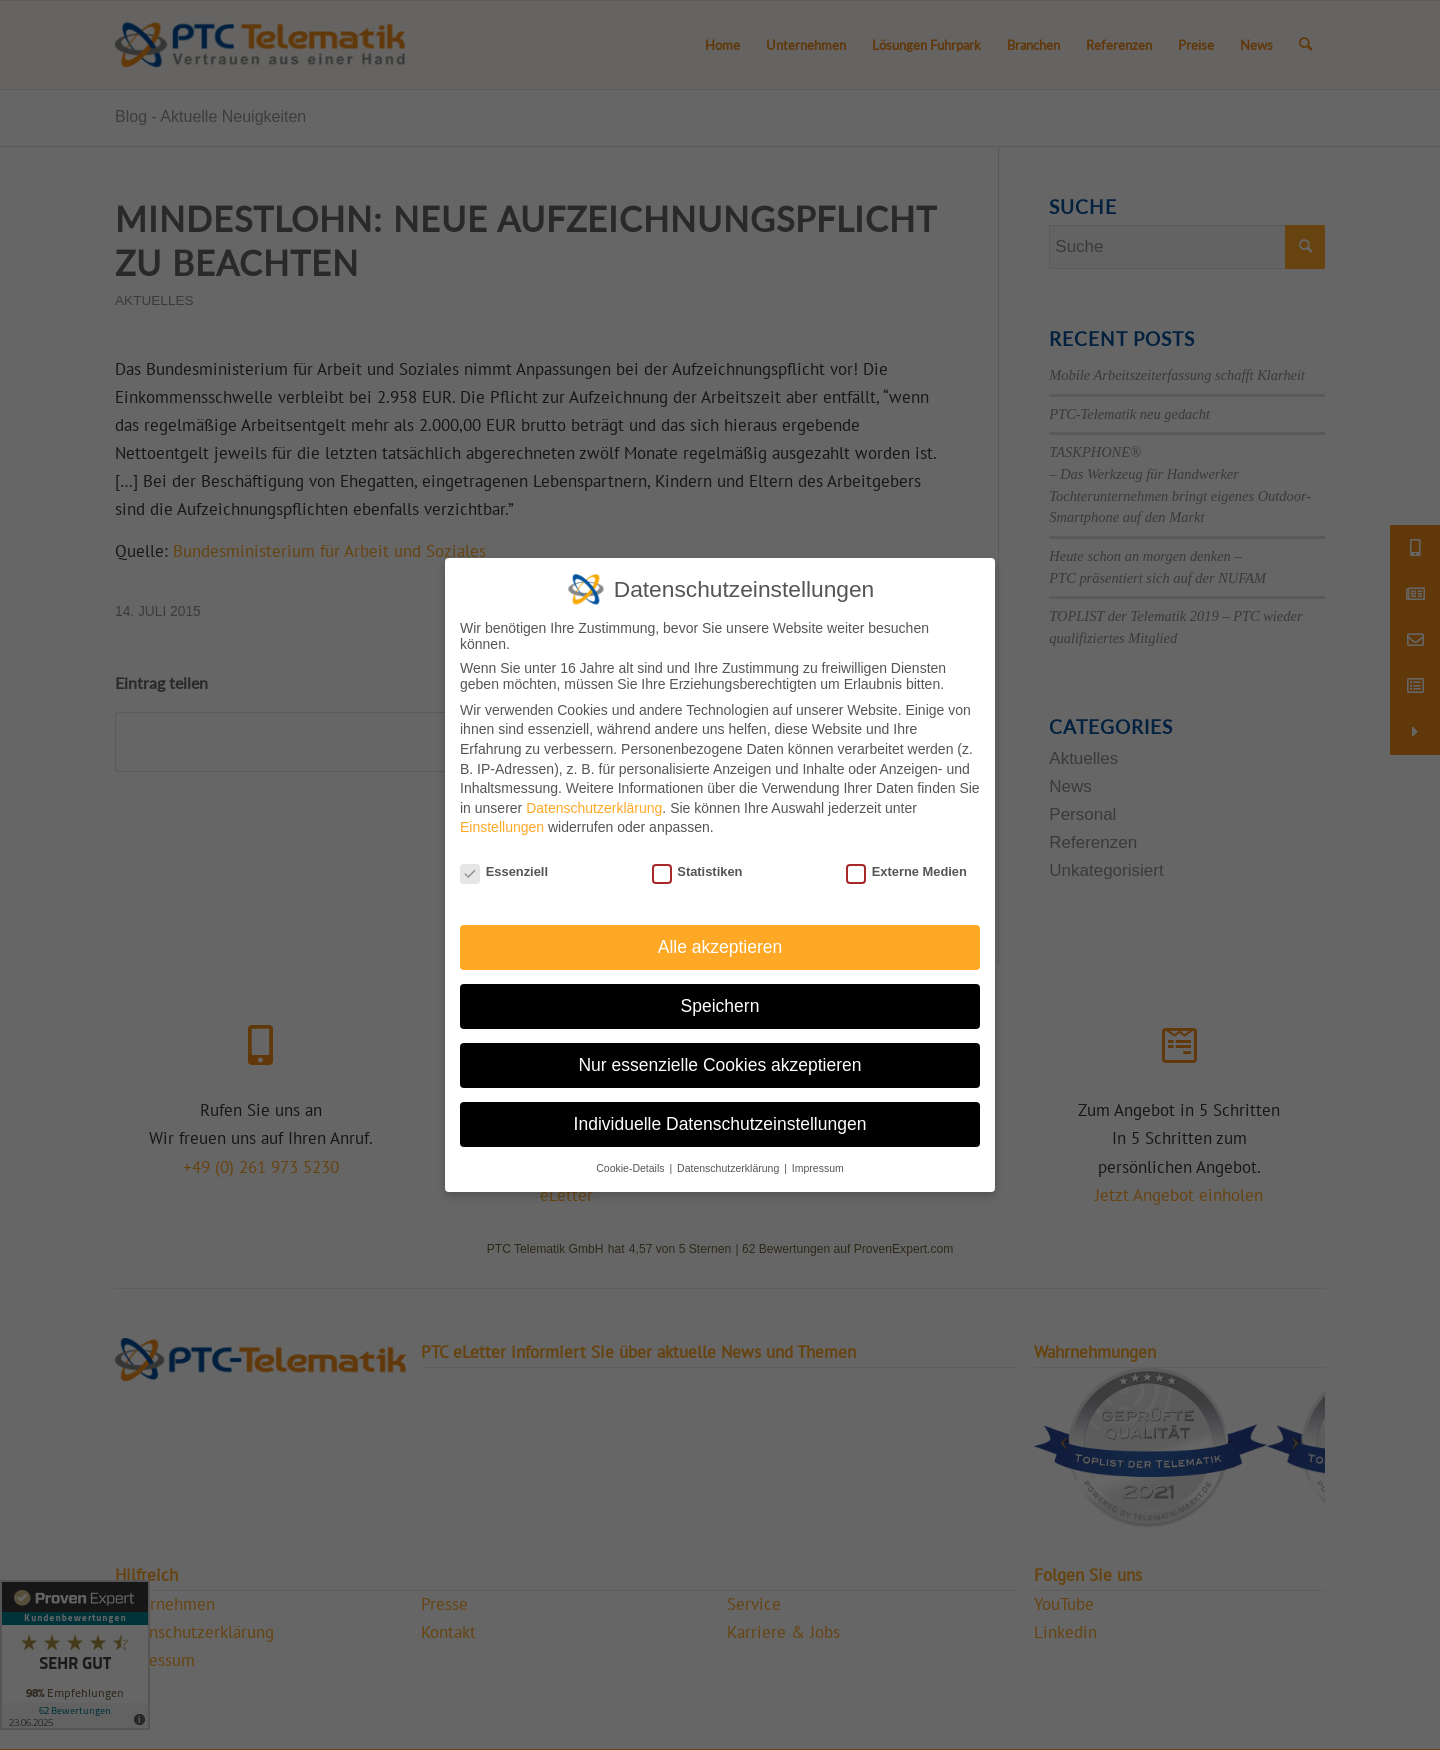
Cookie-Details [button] (631, 1167)
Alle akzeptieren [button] (720, 946)
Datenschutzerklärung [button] (729, 1167)
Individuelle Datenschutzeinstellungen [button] (720, 1123)
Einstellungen (502, 827)
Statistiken (697, 871)
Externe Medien (906, 871)
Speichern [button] (720, 1005)
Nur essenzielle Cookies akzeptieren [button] (719, 1064)
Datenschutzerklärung (594, 807)
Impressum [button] (818, 1167)
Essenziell (504, 871)
